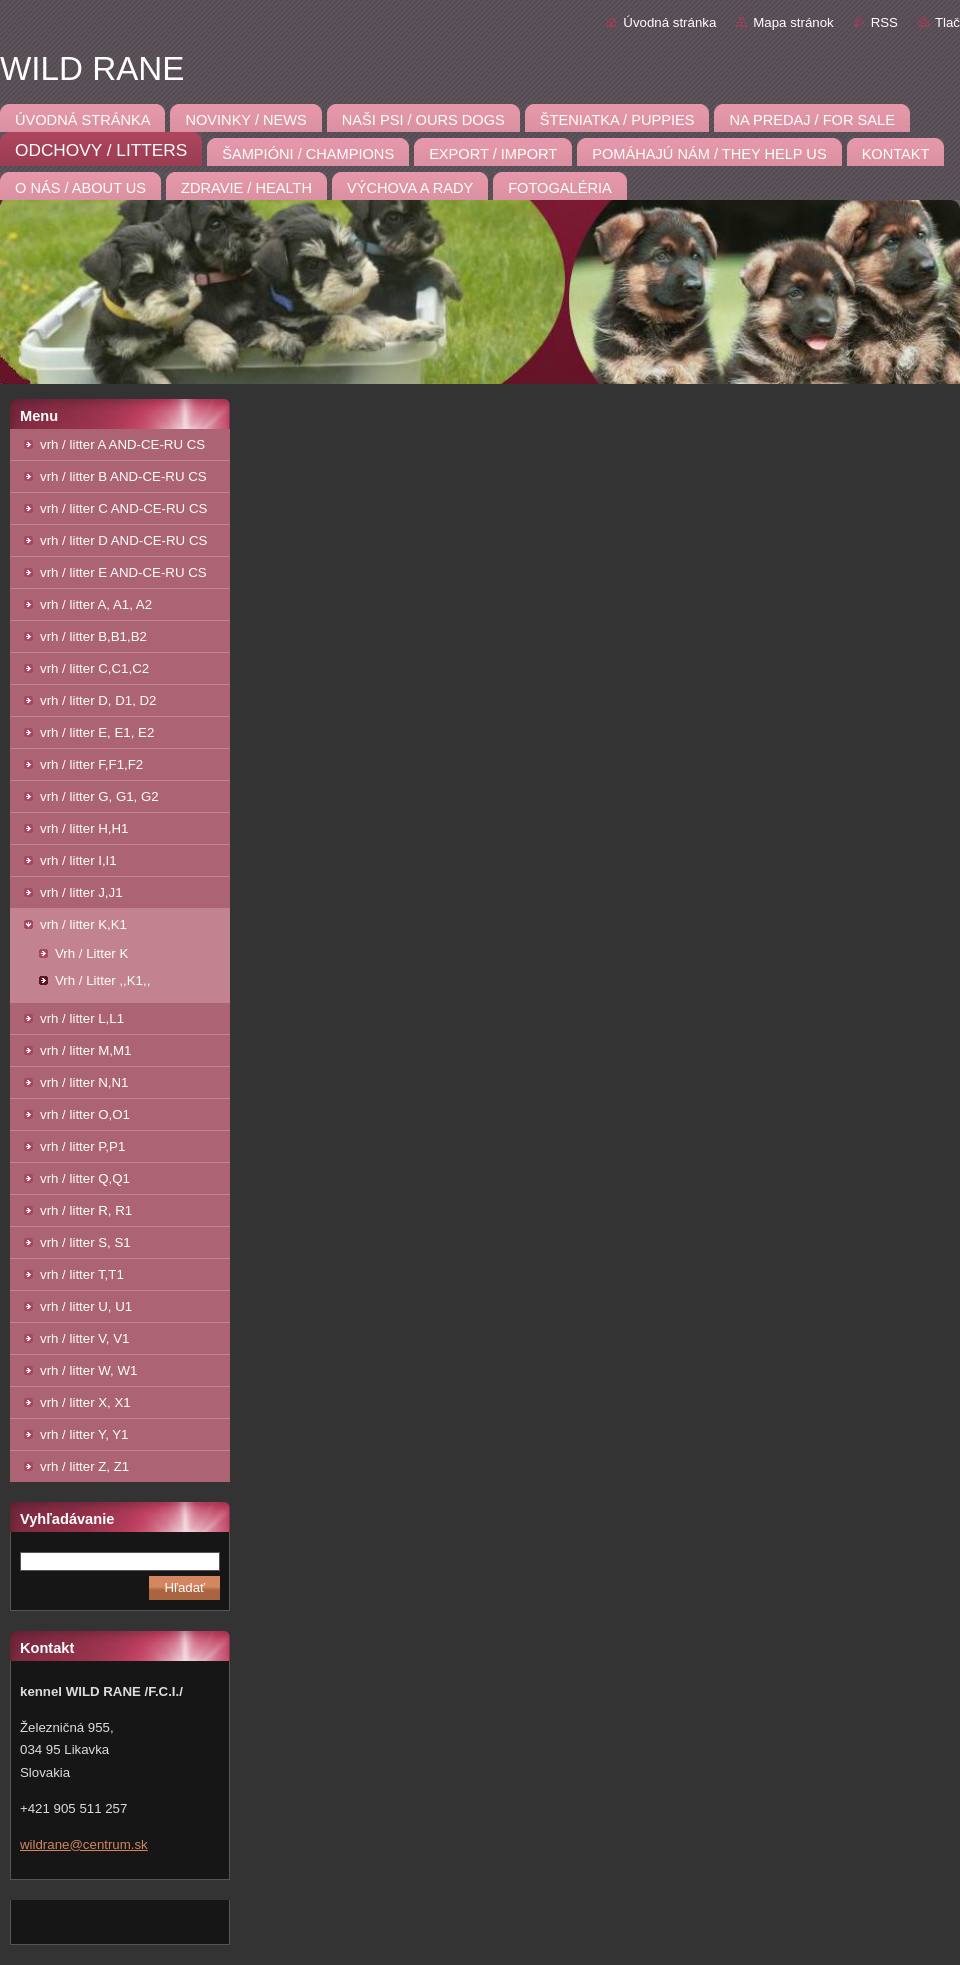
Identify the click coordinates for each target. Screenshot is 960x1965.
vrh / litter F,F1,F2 (91, 764)
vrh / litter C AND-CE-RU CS (123, 508)
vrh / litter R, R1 (86, 1210)
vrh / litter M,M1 (85, 1050)
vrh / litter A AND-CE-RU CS (122, 444)
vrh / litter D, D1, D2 (98, 700)
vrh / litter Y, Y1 (84, 1434)
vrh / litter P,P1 (82, 1146)
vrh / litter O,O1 (85, 1114)
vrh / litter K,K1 (83, 924)
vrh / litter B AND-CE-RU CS (123, 476)
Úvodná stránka (669, 22)
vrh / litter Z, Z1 (84, 1466)
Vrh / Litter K (91, 953)
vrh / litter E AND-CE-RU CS (123, 572)
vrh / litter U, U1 (86, 1306)
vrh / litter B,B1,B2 (93, 636)
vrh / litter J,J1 (81, 892)
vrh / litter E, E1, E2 (97, 732)
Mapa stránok (793, 22)
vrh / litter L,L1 (82, 1018)
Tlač (947, 22)
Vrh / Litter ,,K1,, (102, 980)
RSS (884, 22)
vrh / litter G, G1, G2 (99, 796)
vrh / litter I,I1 (78, 860)
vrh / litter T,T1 (82, 1274)
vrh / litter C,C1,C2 (94, 668)
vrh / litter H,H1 (84, 828)
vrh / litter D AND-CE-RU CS (123, 540)
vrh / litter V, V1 (84, 1338)
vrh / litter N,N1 (84, 1082)
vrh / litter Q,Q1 (85, 1178)
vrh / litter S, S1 (85, 1242)
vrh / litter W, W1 (88, 1370)
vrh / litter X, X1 (85, 1402)
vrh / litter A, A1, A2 (96, 604)
